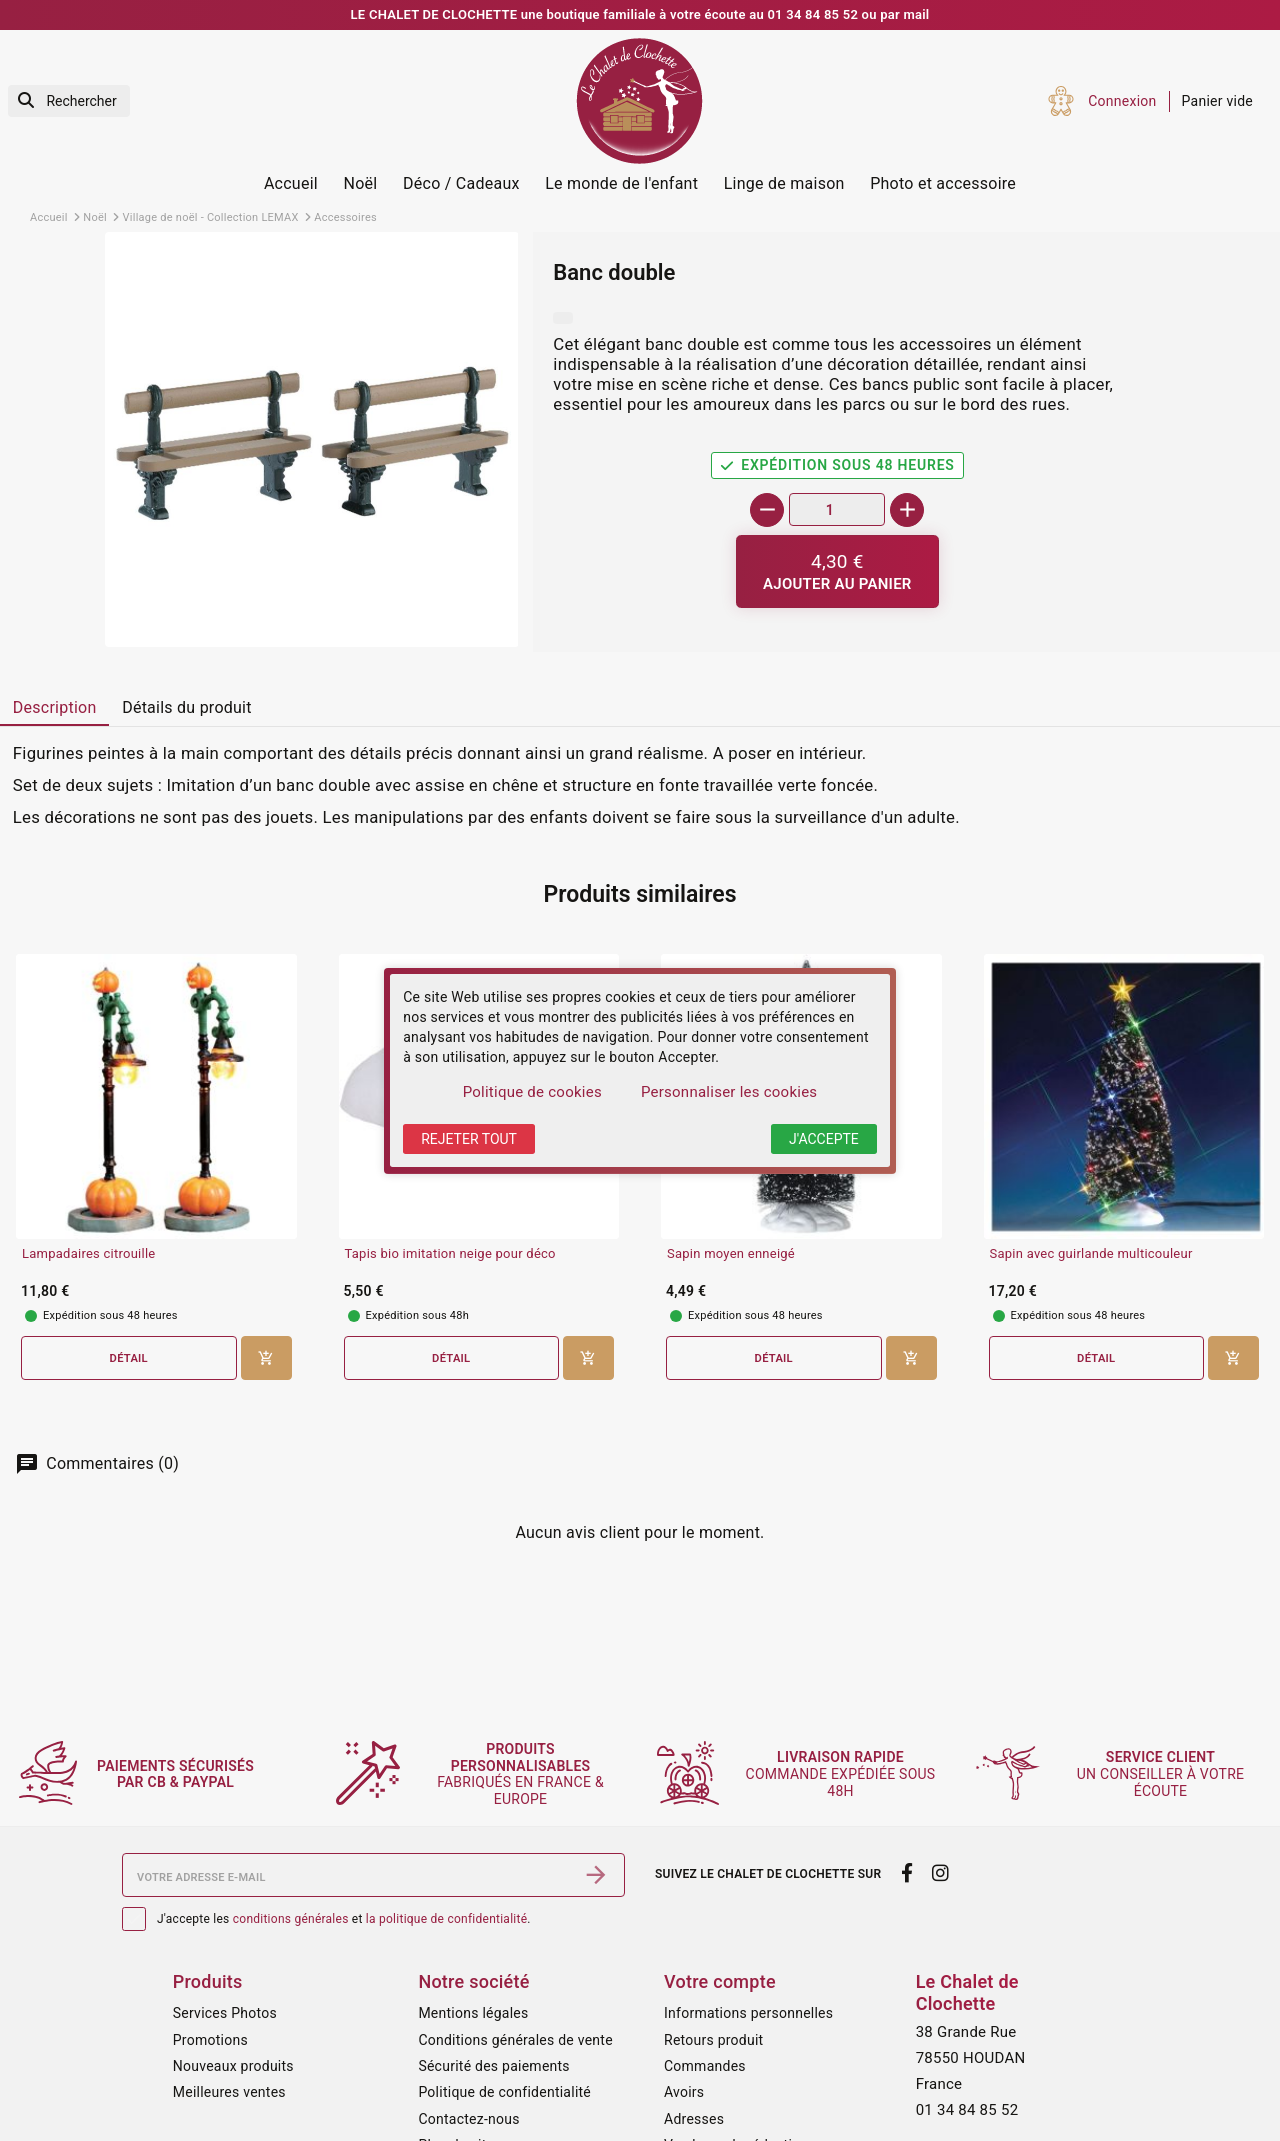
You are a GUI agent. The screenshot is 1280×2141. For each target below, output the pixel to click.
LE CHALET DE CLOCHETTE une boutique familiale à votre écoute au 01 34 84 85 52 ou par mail (640, 14)
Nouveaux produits (233, 2066)
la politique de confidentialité (446, 1919)
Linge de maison (784, 183)
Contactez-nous (468, 2119)
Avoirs (684, 2092)
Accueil (291, 183)
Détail (129, 1358)
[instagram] (941, 1873)
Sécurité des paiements (493, 2066)
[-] (767, 510)
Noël (361, 183)
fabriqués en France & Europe (522, 1774)
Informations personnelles (748, 2013)
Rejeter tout (469, 1139)
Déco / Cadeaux (461, 183)
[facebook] (906, 1873)
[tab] (54, 709)
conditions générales (291, 1919)
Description (55, 707)
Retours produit (713, 2040)
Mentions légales (473, 2013)
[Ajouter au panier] (837, 571)
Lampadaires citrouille (88, 1254)
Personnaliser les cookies (729, 1092)
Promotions (210, 2040)
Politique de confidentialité (504, 2092)
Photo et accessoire (943, 183)
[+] (907, 510)
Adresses (694, 2119)
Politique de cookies (532, 1092)
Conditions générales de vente (515, 2040)
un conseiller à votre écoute (1162, 1774)
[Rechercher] (69, 101)
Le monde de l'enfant (621, 183)
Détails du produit (187, 707)
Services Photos (225, 2013)
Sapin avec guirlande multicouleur (1091, 1254)
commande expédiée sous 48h (842, 1774)
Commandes (705, 2066)
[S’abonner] (596, 1875)
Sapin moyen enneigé (731, 1254)
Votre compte (720, 1981)
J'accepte (824, 1139)
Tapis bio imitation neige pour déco (450, 1254)
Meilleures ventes (229, 2092)
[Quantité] (837, 509)
